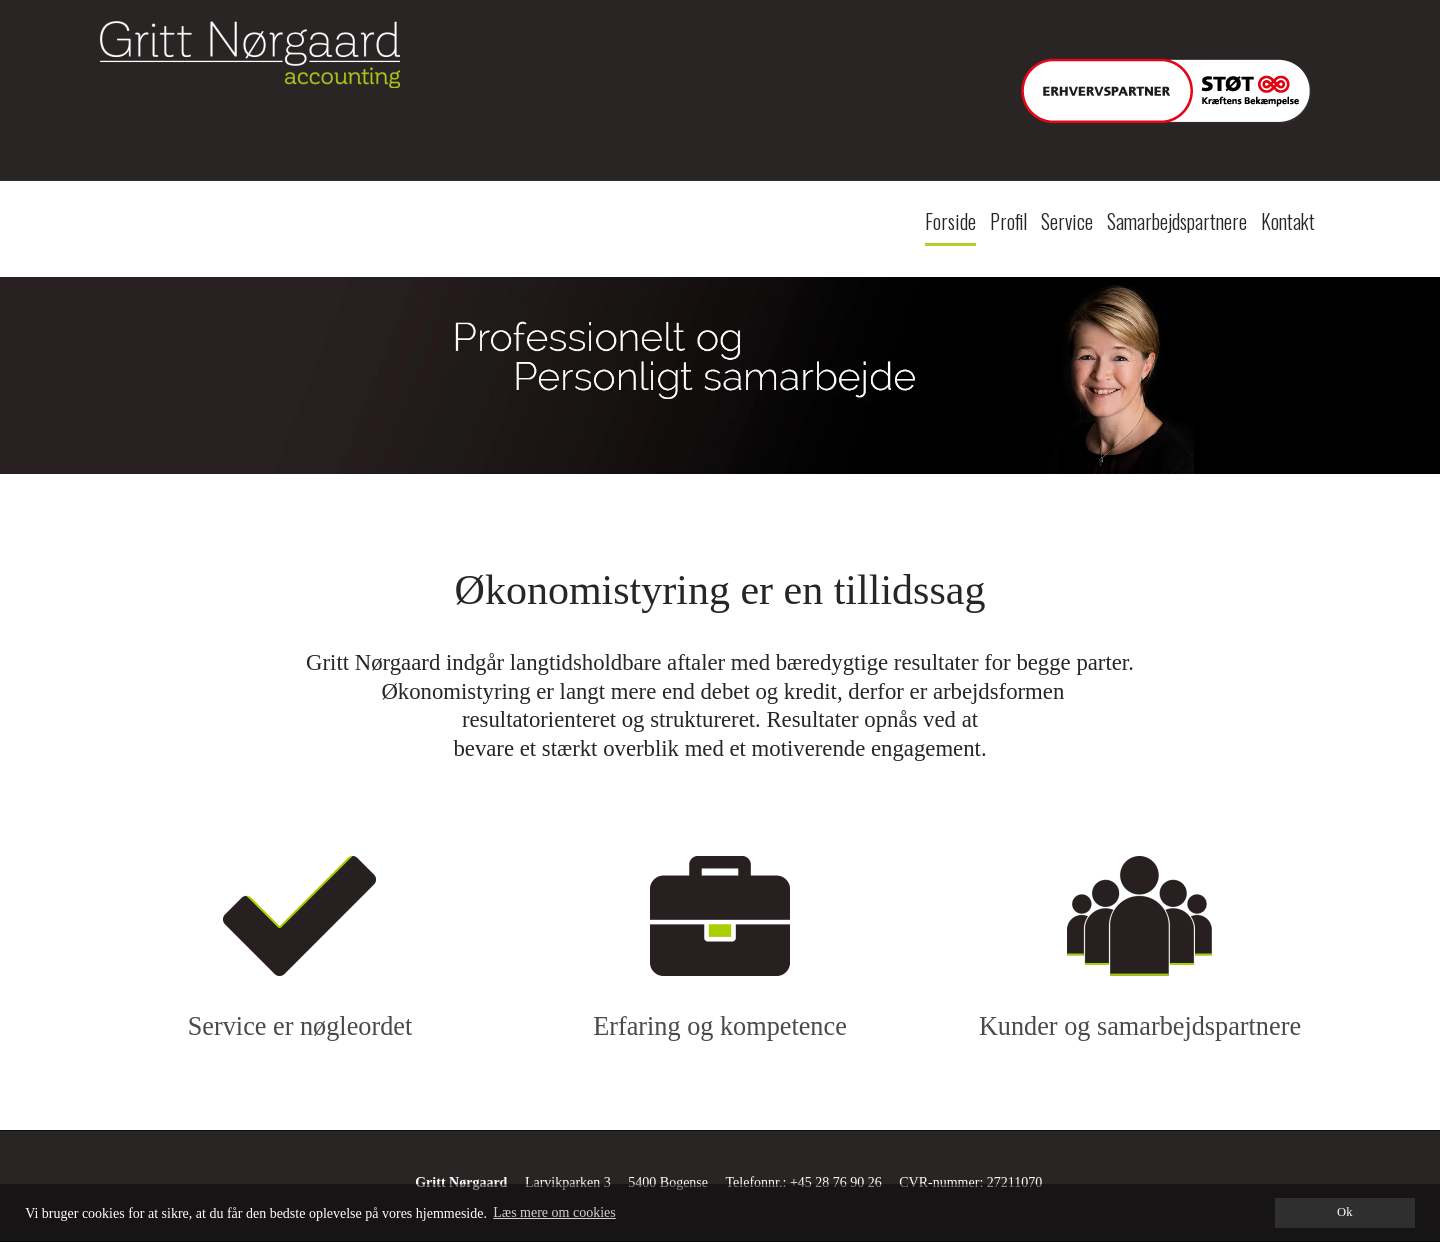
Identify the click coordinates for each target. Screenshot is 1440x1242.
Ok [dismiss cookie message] (1344, 1212)
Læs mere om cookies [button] (554, 1212)
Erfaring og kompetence (720, 1026)
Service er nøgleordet (300, 1026)
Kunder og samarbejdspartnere (1140, 1026)
